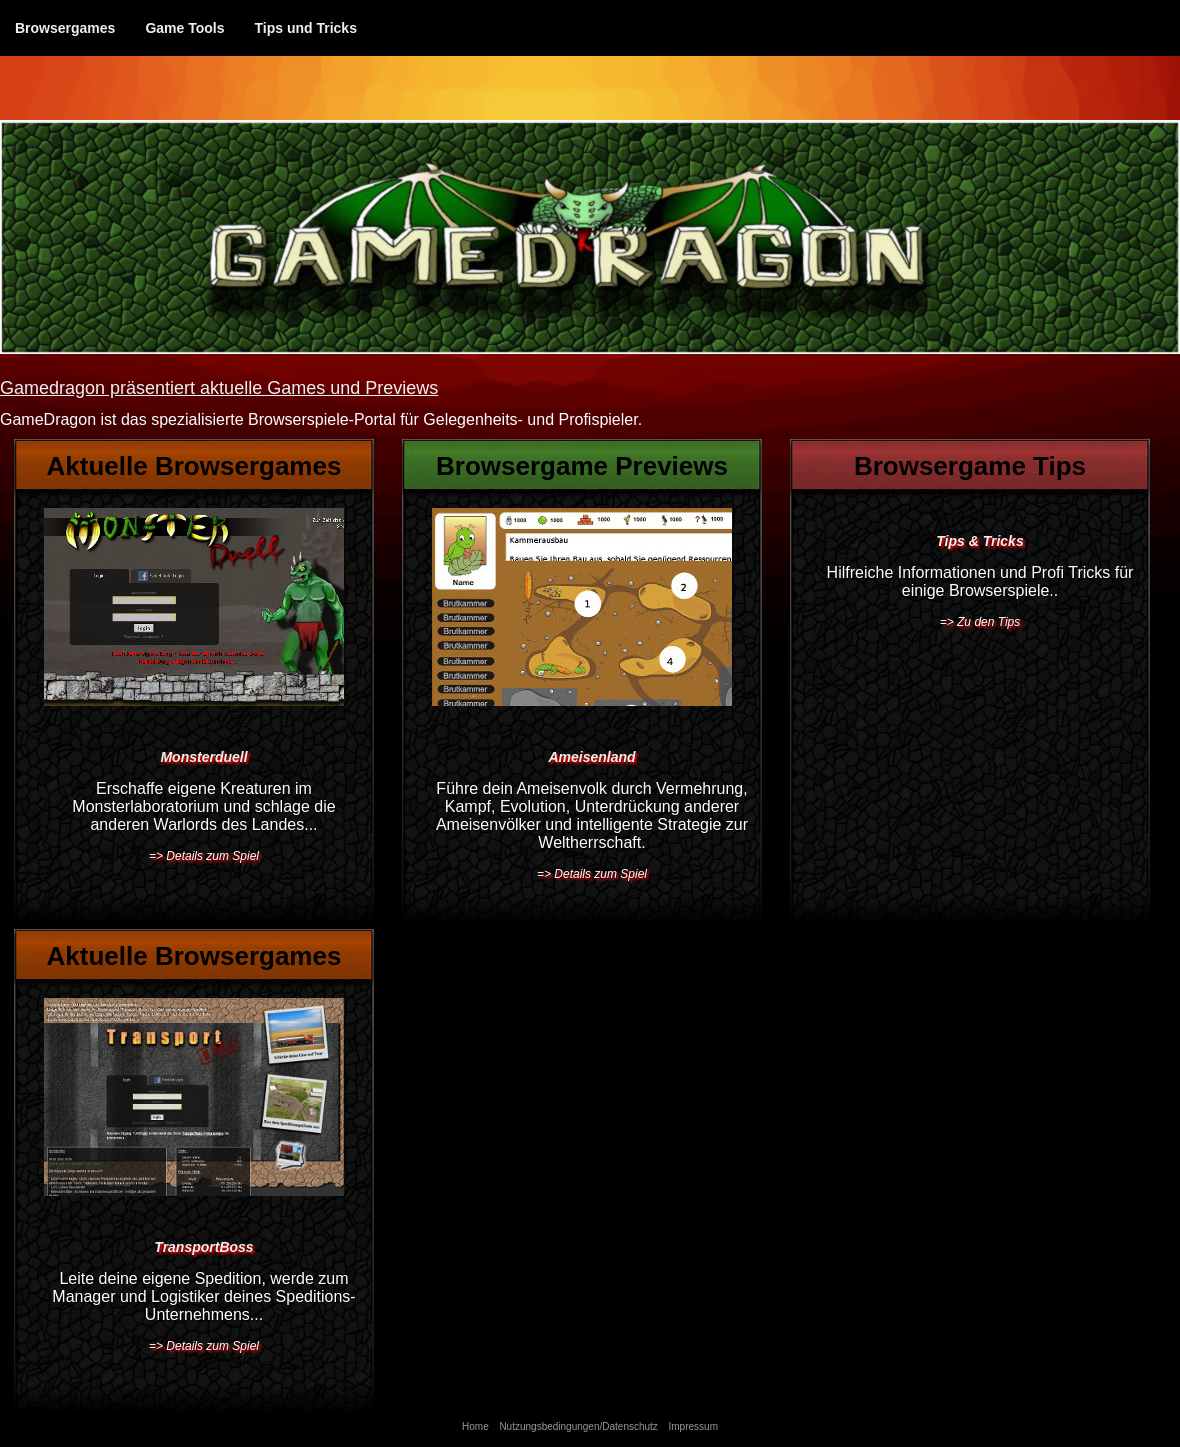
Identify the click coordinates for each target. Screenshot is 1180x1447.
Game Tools (184, 28)
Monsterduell (203, 757)
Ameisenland (591, 757)
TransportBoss (203, 1247)
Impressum (693, 1426)
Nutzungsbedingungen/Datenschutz (578, 1426)
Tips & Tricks (979, 541)
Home (475, 1426)
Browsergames (65, 28)
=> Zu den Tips (980, 622)
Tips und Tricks (305, 28)
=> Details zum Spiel (204, 856)
